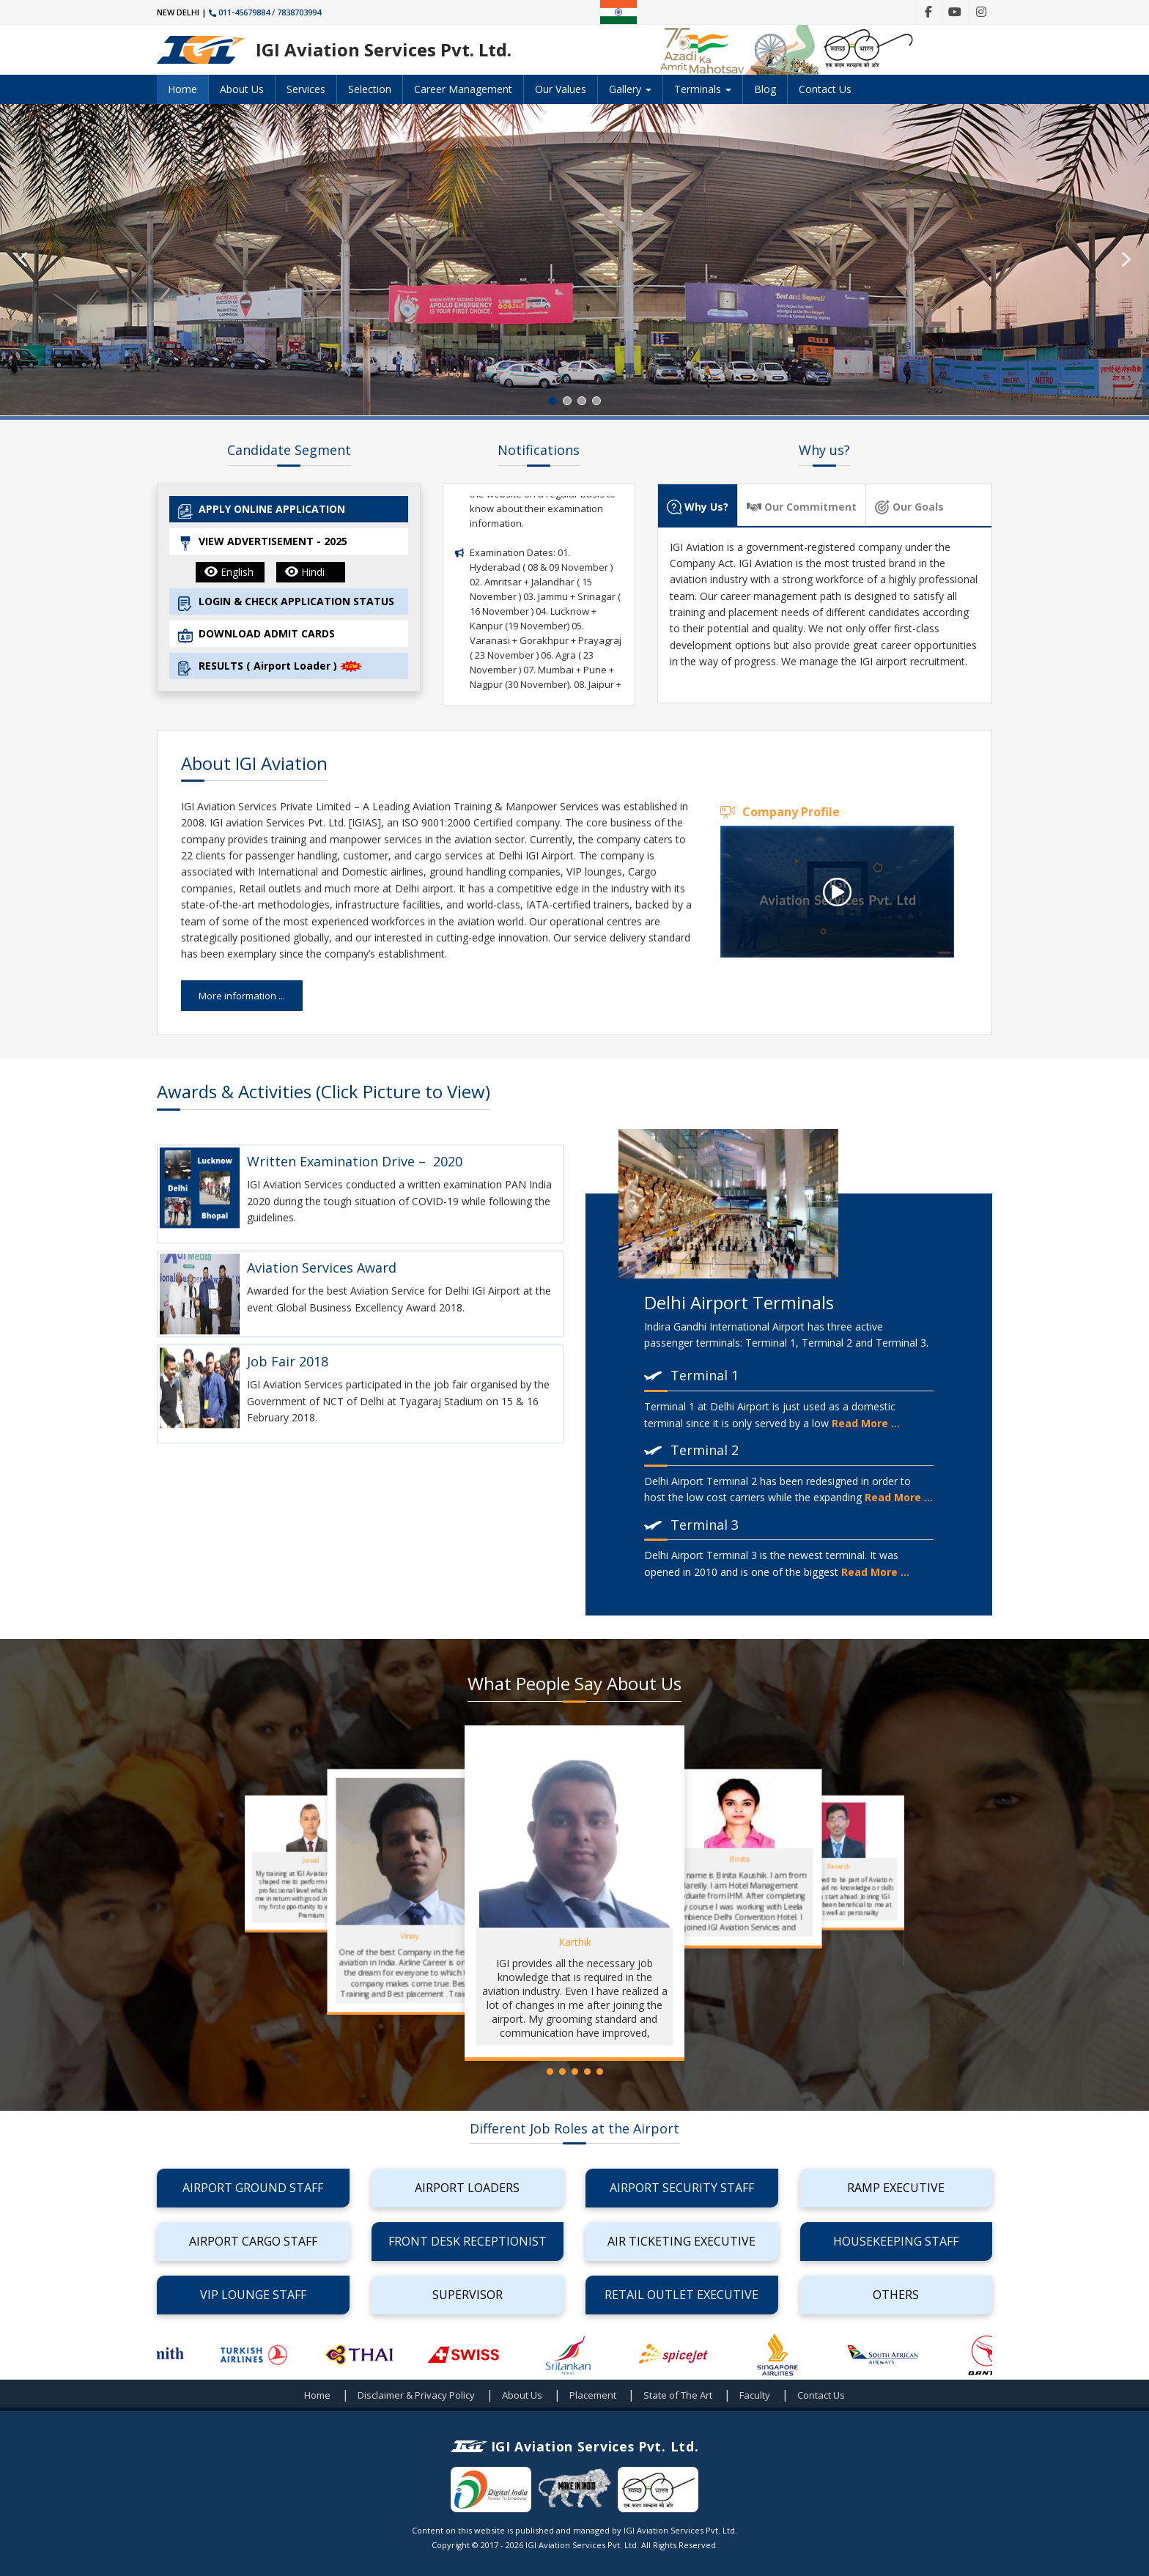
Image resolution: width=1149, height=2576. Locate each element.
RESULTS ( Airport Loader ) (270, 667)
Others (896, 2295)
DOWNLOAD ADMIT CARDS (256, 634)
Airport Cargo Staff (253, 2241)
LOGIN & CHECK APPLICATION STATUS (286, 602)
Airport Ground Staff (252, 2188)
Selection (369, 89)
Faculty (754, 2395)
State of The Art (677, 2395)
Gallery (630, 89)
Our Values (560, 89)
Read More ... (866, 1423)
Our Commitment (802, 507)
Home (182, 89)
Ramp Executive (896, 2188)
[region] (574, 259)
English (229, 572)
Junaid (310, 1861)
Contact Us (825, 89)
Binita (739, 1859)
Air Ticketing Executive (681, 2241)
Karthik (574, 1942)
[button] (22, 259)
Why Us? (697, 507)
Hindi (305, 572)
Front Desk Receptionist (467, 2241)
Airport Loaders (467, 2188)
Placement (592, 2395)
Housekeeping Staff (895, 2241)
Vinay (409, 1936)
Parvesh (838, 1866)
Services (306, 89)
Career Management (463, 89)
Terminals (702, 89)
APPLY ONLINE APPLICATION (261, 510)
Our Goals (909, 507)
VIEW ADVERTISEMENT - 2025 (262, 542)
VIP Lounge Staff (253, 2295)
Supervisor (467, 2295)
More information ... (242, 995)
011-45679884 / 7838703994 (265, 12)
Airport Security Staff (682, 2188)
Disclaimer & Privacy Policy (416, 2395)
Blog (765, 89)
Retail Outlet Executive (681, 2295)
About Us (242, 89)
